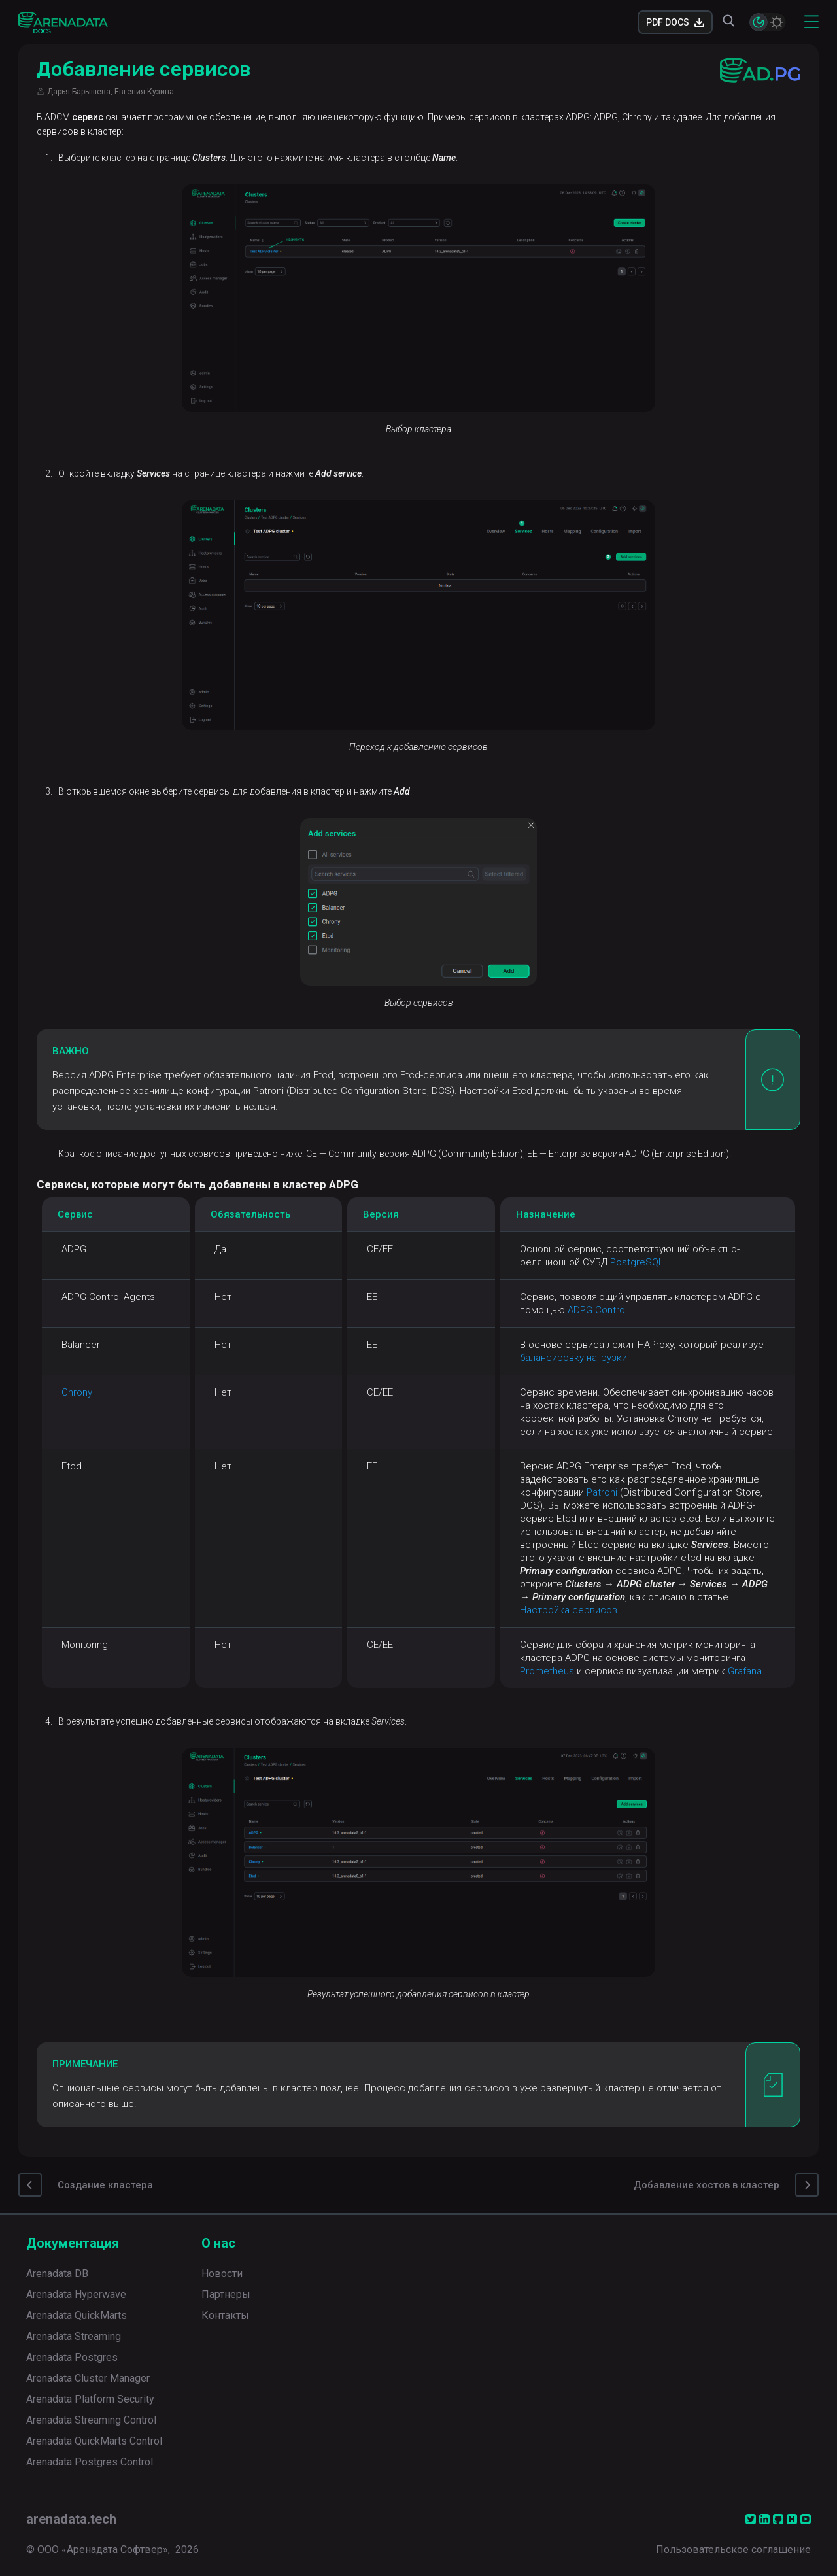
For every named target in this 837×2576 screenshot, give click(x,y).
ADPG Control (597, 1310)
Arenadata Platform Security (90, 2399)
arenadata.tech (71, 2519)
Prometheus (547, 1671)
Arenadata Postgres (72, 2357)
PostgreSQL (637, 1262)
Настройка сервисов (568, 1610)
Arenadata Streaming (73, 2336)
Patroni (602, 1492)
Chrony (76, 1392)
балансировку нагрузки (573, 1358)
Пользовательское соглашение (733, 2549)
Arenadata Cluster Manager (88, 2378)
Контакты (225, 2315)
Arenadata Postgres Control (89, 2462)
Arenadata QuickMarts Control (94, 2441)
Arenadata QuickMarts (76, 2315)
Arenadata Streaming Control (91, 2420)
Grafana (745, 1671)
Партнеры (225, 2294)
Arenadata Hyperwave (76, 2294)
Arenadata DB (57, 2273)
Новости (222, 2273)
